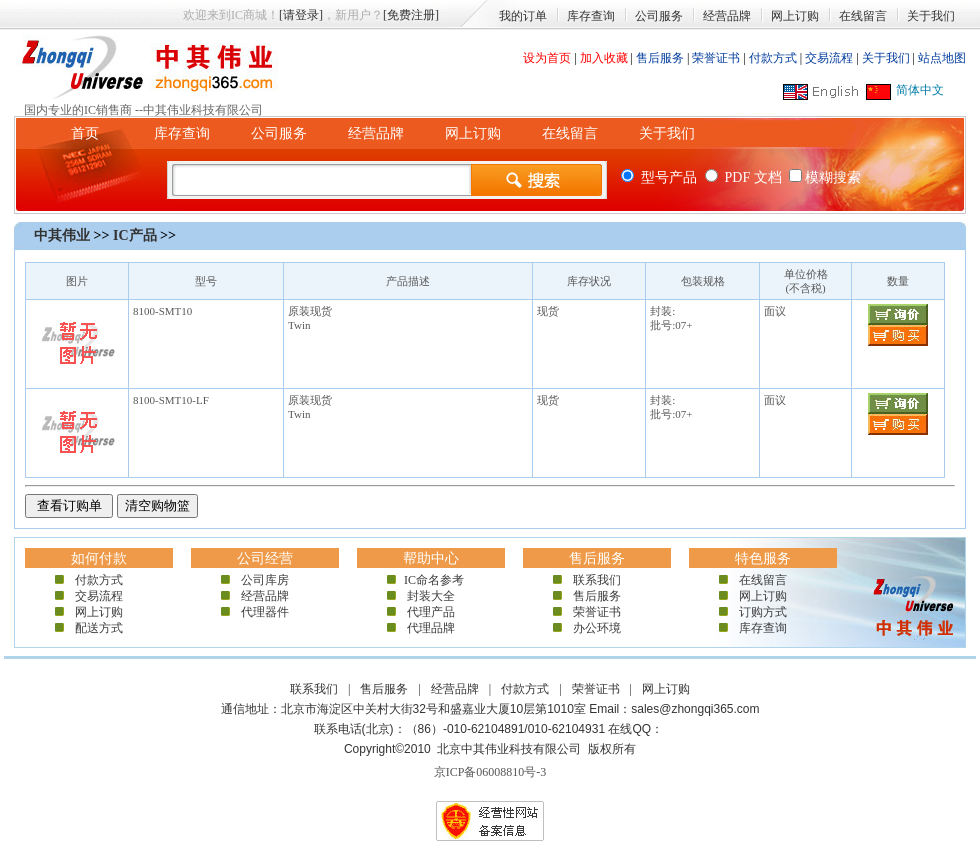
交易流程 (829, 58)
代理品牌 (431, 628)
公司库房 (265, 580)
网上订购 (795, 16)
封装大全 (431, 596)
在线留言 (863, 16)
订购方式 (763, 612)
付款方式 (773, 58)
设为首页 (547, 58)
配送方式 (99, 628)
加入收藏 (604, 58)
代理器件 (265, 612)
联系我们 (597, 580)
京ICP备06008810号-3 (490, 772)
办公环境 (597, 628)
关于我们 (931, 16)
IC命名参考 (431, 580)
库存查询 (591, 16)
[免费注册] (411, 15)
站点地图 (942, 58)
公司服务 (659, 16)
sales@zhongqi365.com (695, 709)
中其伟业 (62, 235)
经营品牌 (727, 16)
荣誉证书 (716, 58)
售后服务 (660, 58)
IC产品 (135, 235)
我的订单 (523, 16)
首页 (85, 133)
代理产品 (431, 612)
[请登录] (301, 15)
